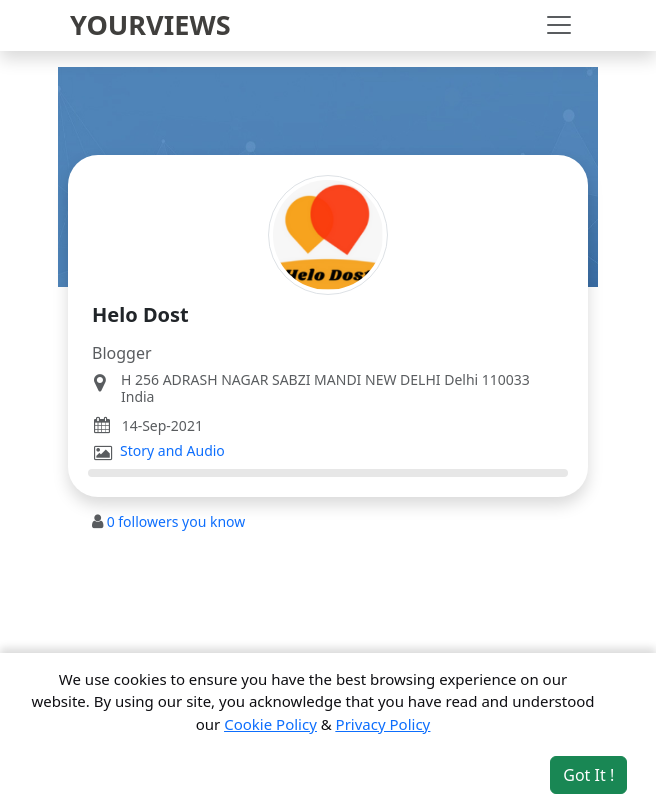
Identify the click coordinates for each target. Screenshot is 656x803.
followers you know (176, 521)
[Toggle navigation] (559, 25)
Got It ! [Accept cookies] (588, 775)
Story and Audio (172, 451)
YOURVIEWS (150, 24)
